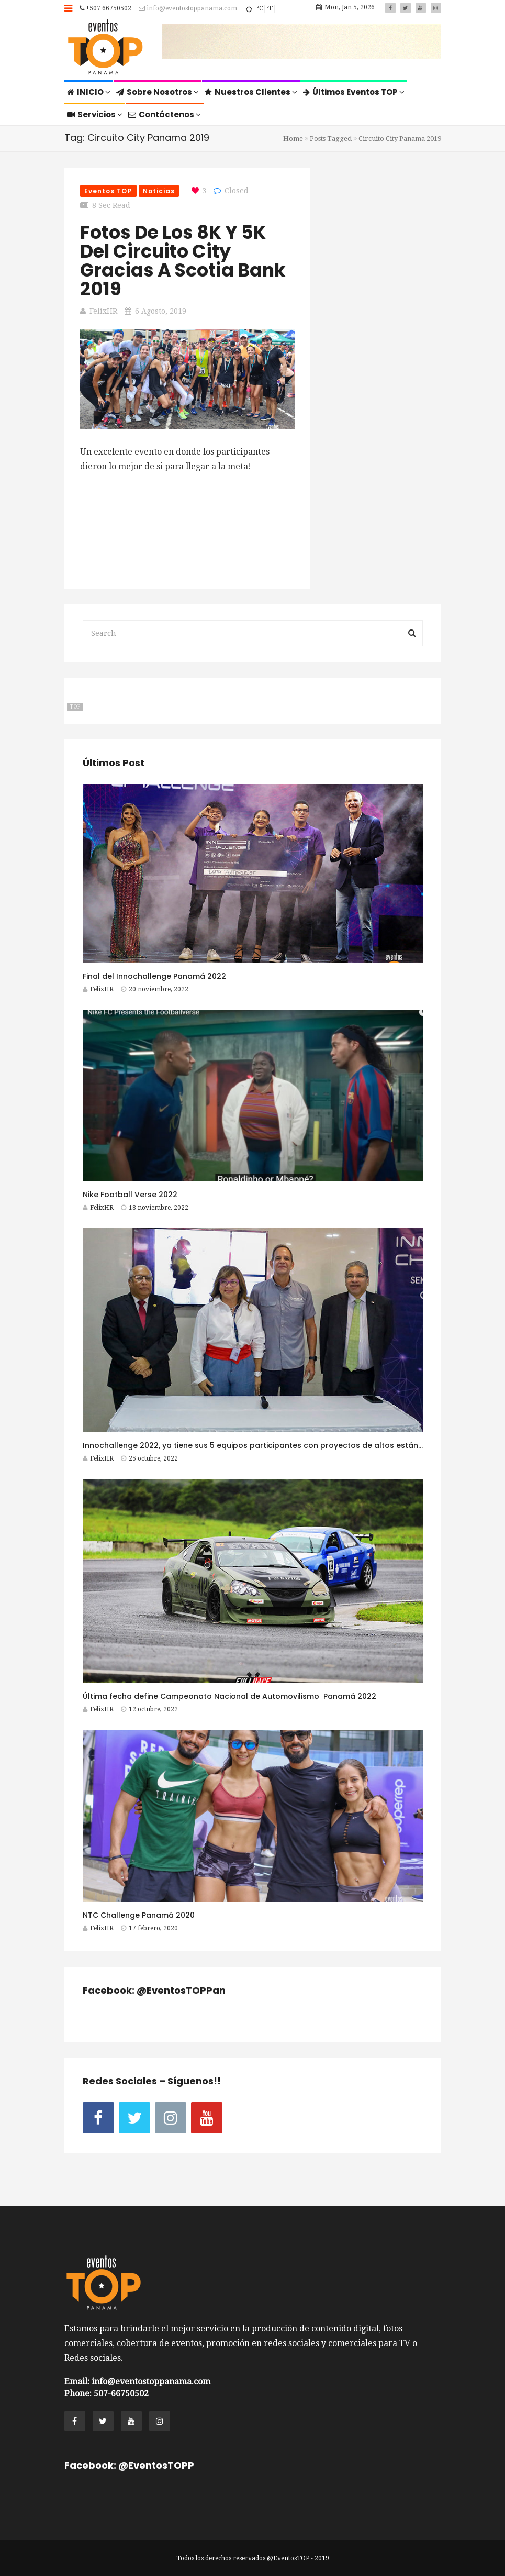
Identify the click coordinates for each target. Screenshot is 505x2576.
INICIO (88, 91)
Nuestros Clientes (251, 91)
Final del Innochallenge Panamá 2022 (154, 976)
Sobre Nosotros (157, 91)
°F (269, 8)
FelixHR (103, 311)
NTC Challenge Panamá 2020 (139, 1915)
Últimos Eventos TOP (354, 91)
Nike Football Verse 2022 (130, 1194)
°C (259, 8)
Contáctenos (164, 114)
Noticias (159, 190)
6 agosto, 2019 (160, 311)
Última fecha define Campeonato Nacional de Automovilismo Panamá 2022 (229, 1696)
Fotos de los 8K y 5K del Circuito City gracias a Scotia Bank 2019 (183, 260)
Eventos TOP (108, 190)
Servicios (94, 114)
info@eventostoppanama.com (188, 8)
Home (293, 138)
